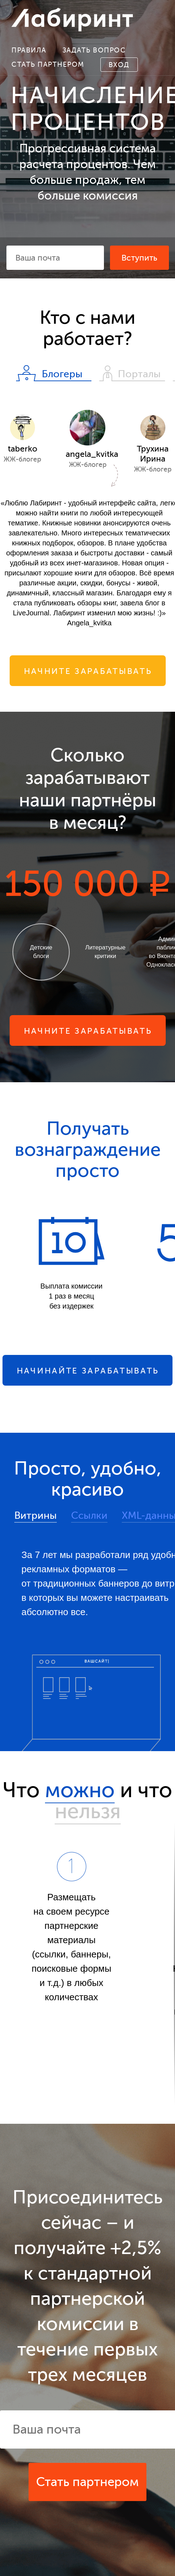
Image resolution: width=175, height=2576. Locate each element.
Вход (119, 65)
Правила (28, 50)
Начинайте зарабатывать (88, 1370)
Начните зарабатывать (88, 671)
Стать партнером (47, 64)
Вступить (139, 257)
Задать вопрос (94, 50)
